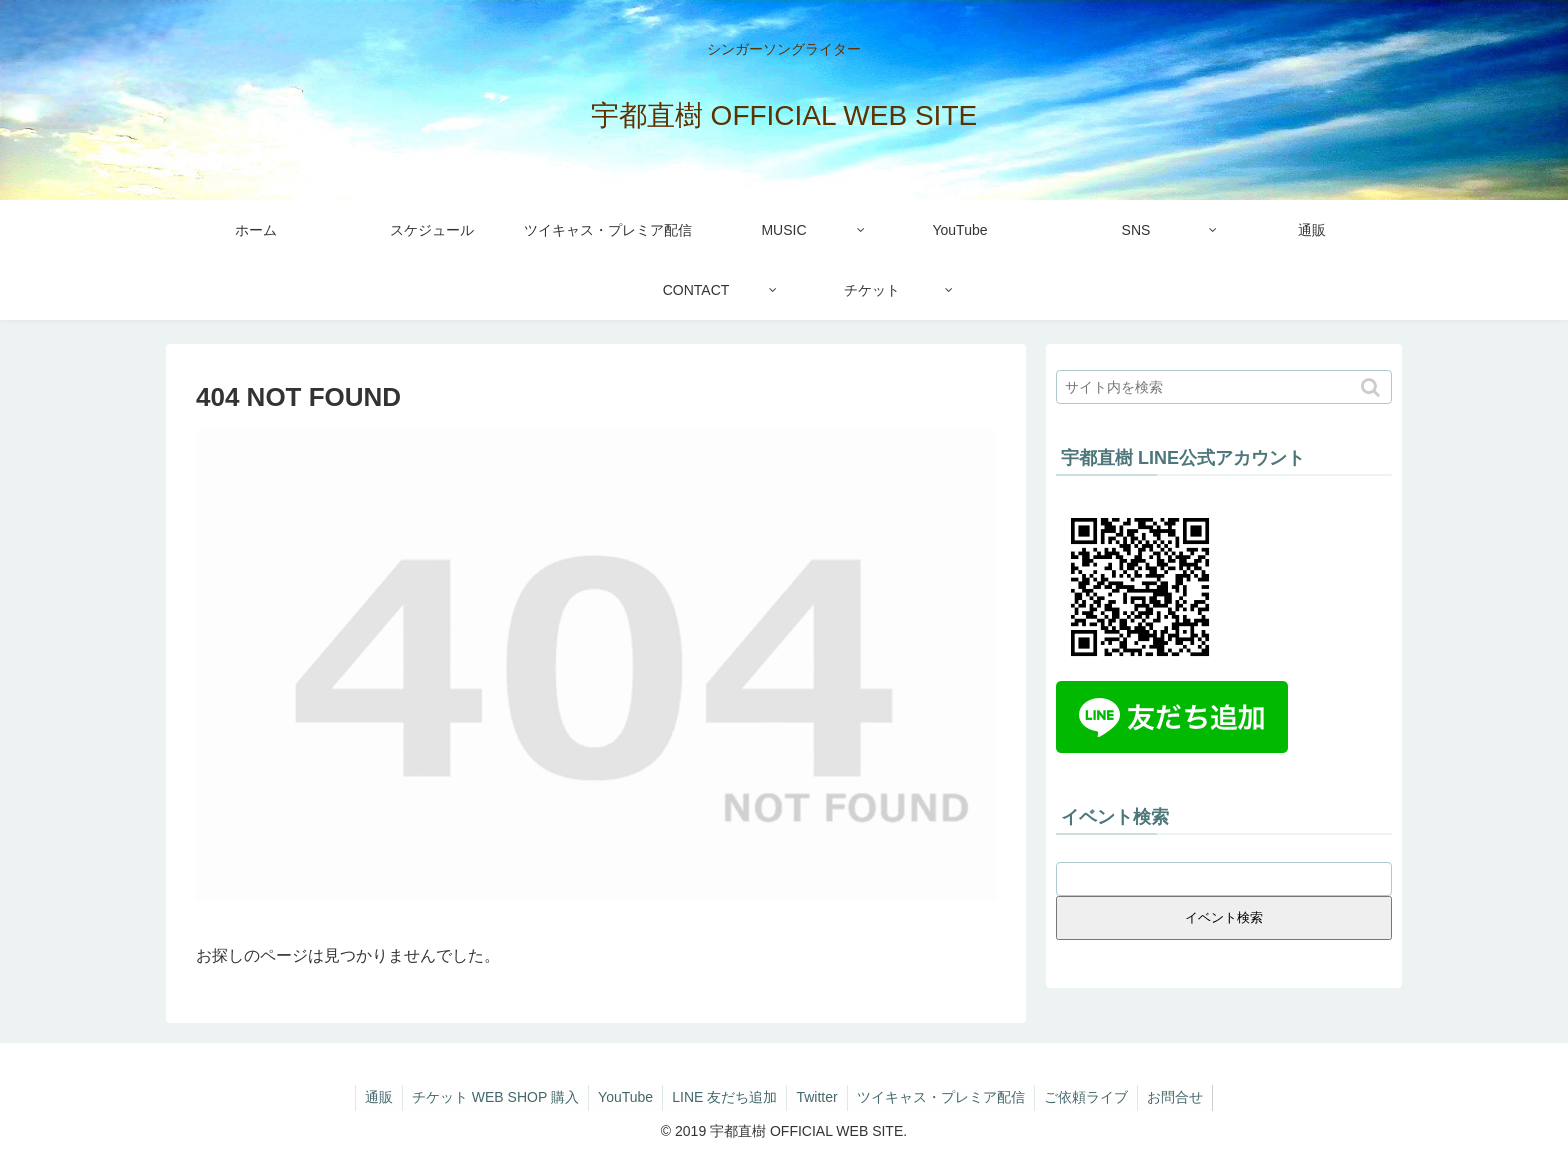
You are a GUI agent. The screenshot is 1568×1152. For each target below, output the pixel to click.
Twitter (817, 1097)
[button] (1372, 387)
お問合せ (1182, 1097)
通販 (372, 1097)
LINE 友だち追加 (723, 1097)
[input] (1224, 387)
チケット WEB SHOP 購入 (490, 1097)
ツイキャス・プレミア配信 (944, 1097)
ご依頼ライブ (1091, 1097)
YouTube (622, 1097)
